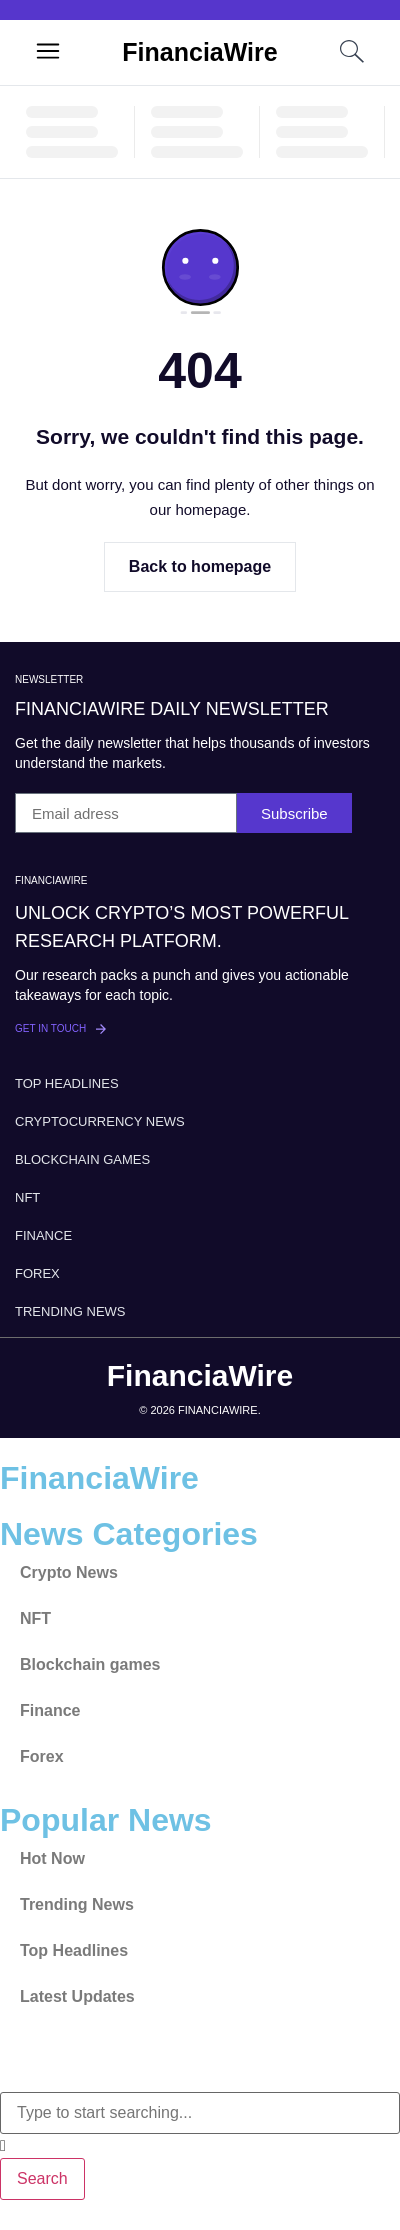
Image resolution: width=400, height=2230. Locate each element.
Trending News (70, 1311)
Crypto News (69, 1572)
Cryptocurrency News (100, 1121)
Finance (43, 1235)
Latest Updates (77, 1996)
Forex (37, 1273)
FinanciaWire (199, 52)
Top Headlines (67, 1083)
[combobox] (200, 2113)
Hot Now (52, 1858)
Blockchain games (82, 1159)
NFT (27, 1197)
